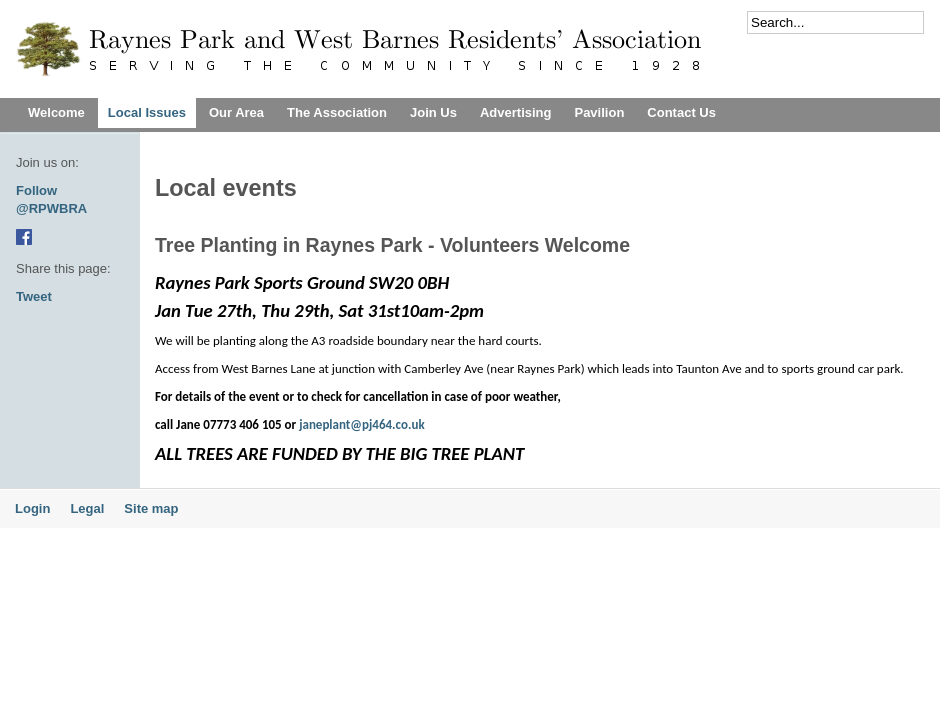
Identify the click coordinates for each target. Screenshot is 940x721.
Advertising (516, 112)
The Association (337, 112)
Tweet (34, 296)
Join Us (433, 112)
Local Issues (147, 112)
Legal (87, 508)
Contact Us (681, 112)
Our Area (236, 112)
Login (32, 508)
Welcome (56, 112)
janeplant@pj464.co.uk (361, 424)
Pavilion (599, 112)
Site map (151, 508)
